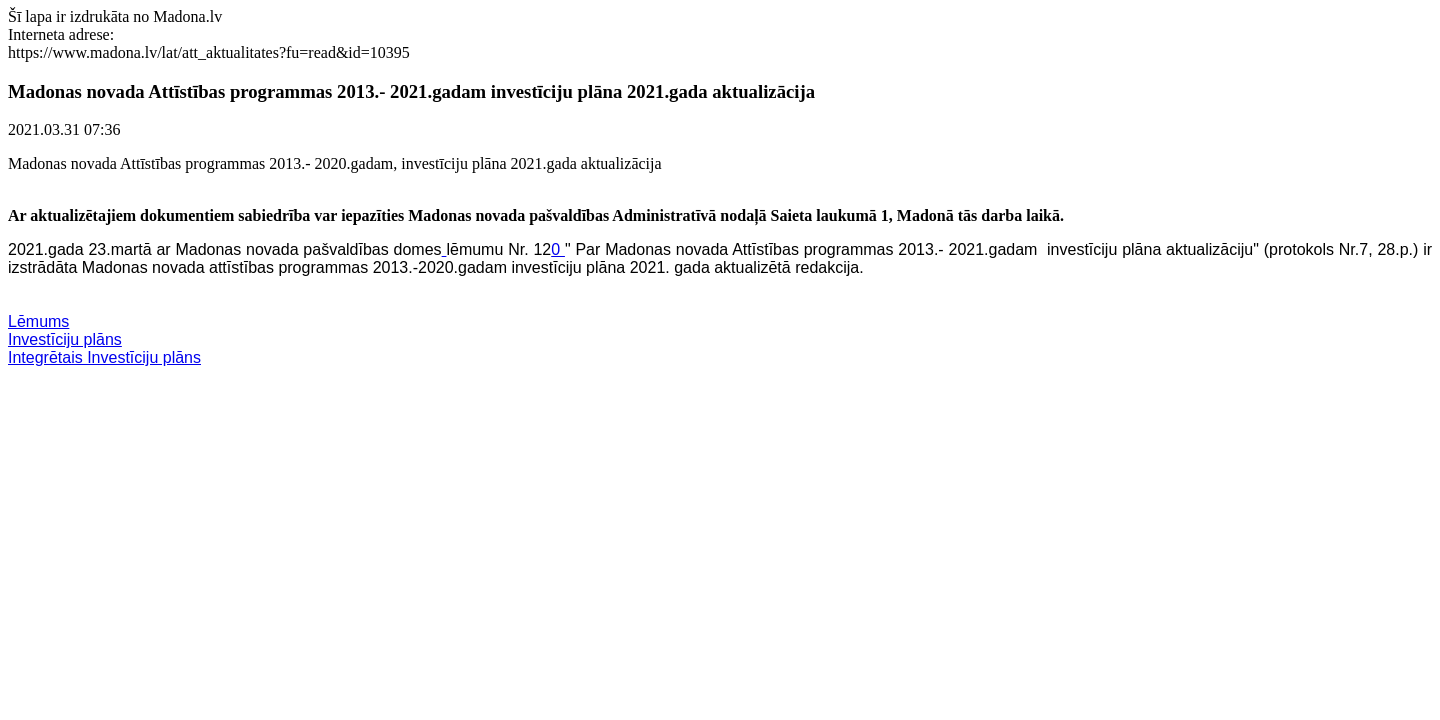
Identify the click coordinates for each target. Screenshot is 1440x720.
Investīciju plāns (65, 339)
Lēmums (38, 321)
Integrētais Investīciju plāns (104, 357)
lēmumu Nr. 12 (498, 249)
